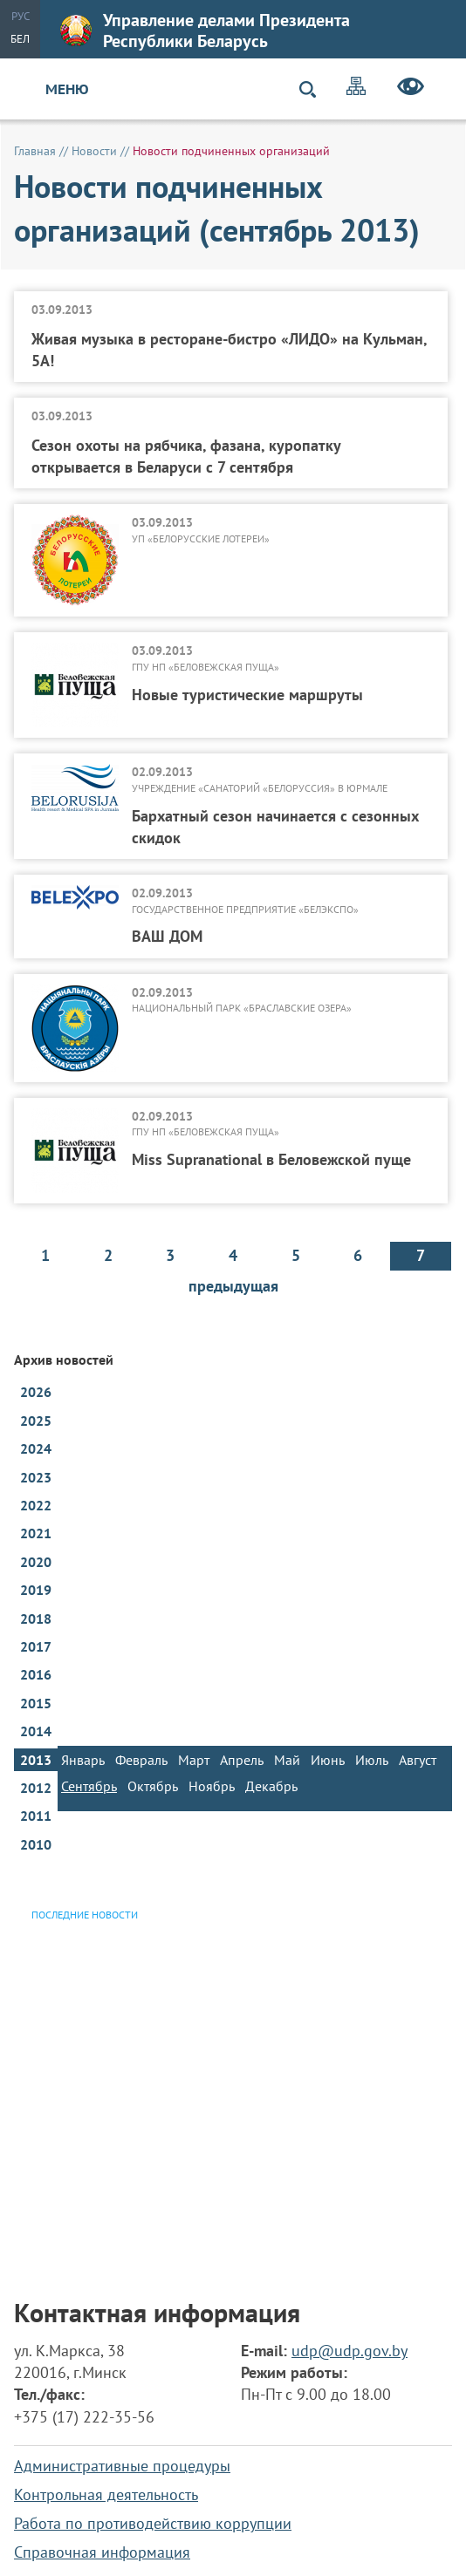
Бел (20, 38)
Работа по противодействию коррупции (152, 2523)
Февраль (141, 1759)
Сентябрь (89, 1786)
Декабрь (271, 1786)
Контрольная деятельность (106, 2494)
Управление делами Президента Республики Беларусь (205, 30)
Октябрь (152, 1786)
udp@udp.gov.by (349, 2351)
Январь (83, 1759)
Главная (35, 151)
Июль (371, 1759)
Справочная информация (102, 2552)
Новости (94, 151)
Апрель (242, 1759)
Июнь (328, 1759)
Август (417, 1759)
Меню (67, 89)
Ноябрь (211, 1786)
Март (193, 1759)
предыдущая (233, 1286)
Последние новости (84, 1914)
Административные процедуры (122, 2466)
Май (287, 1759)
